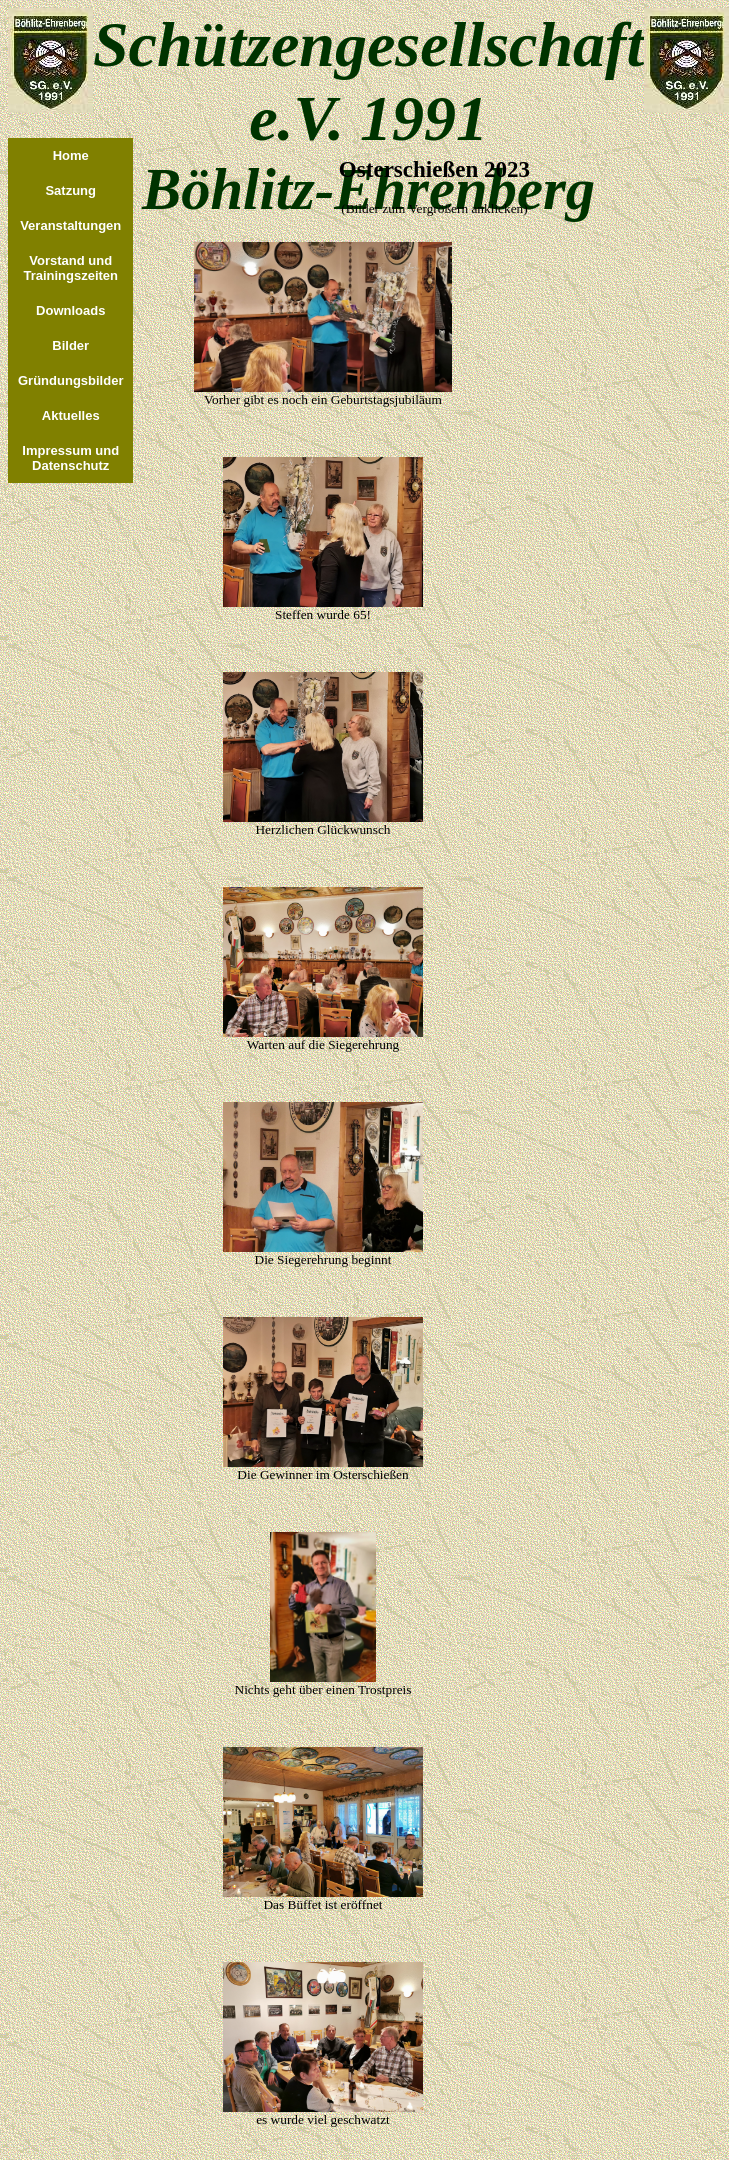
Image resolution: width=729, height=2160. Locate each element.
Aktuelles (71, 415)
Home (71, 155)
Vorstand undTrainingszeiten (70, 268)
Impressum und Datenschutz (70, 458)
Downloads (70, 310)
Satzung (70, 190)
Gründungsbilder (70, 380)
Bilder (70, 345)
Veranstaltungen (70, 225)
